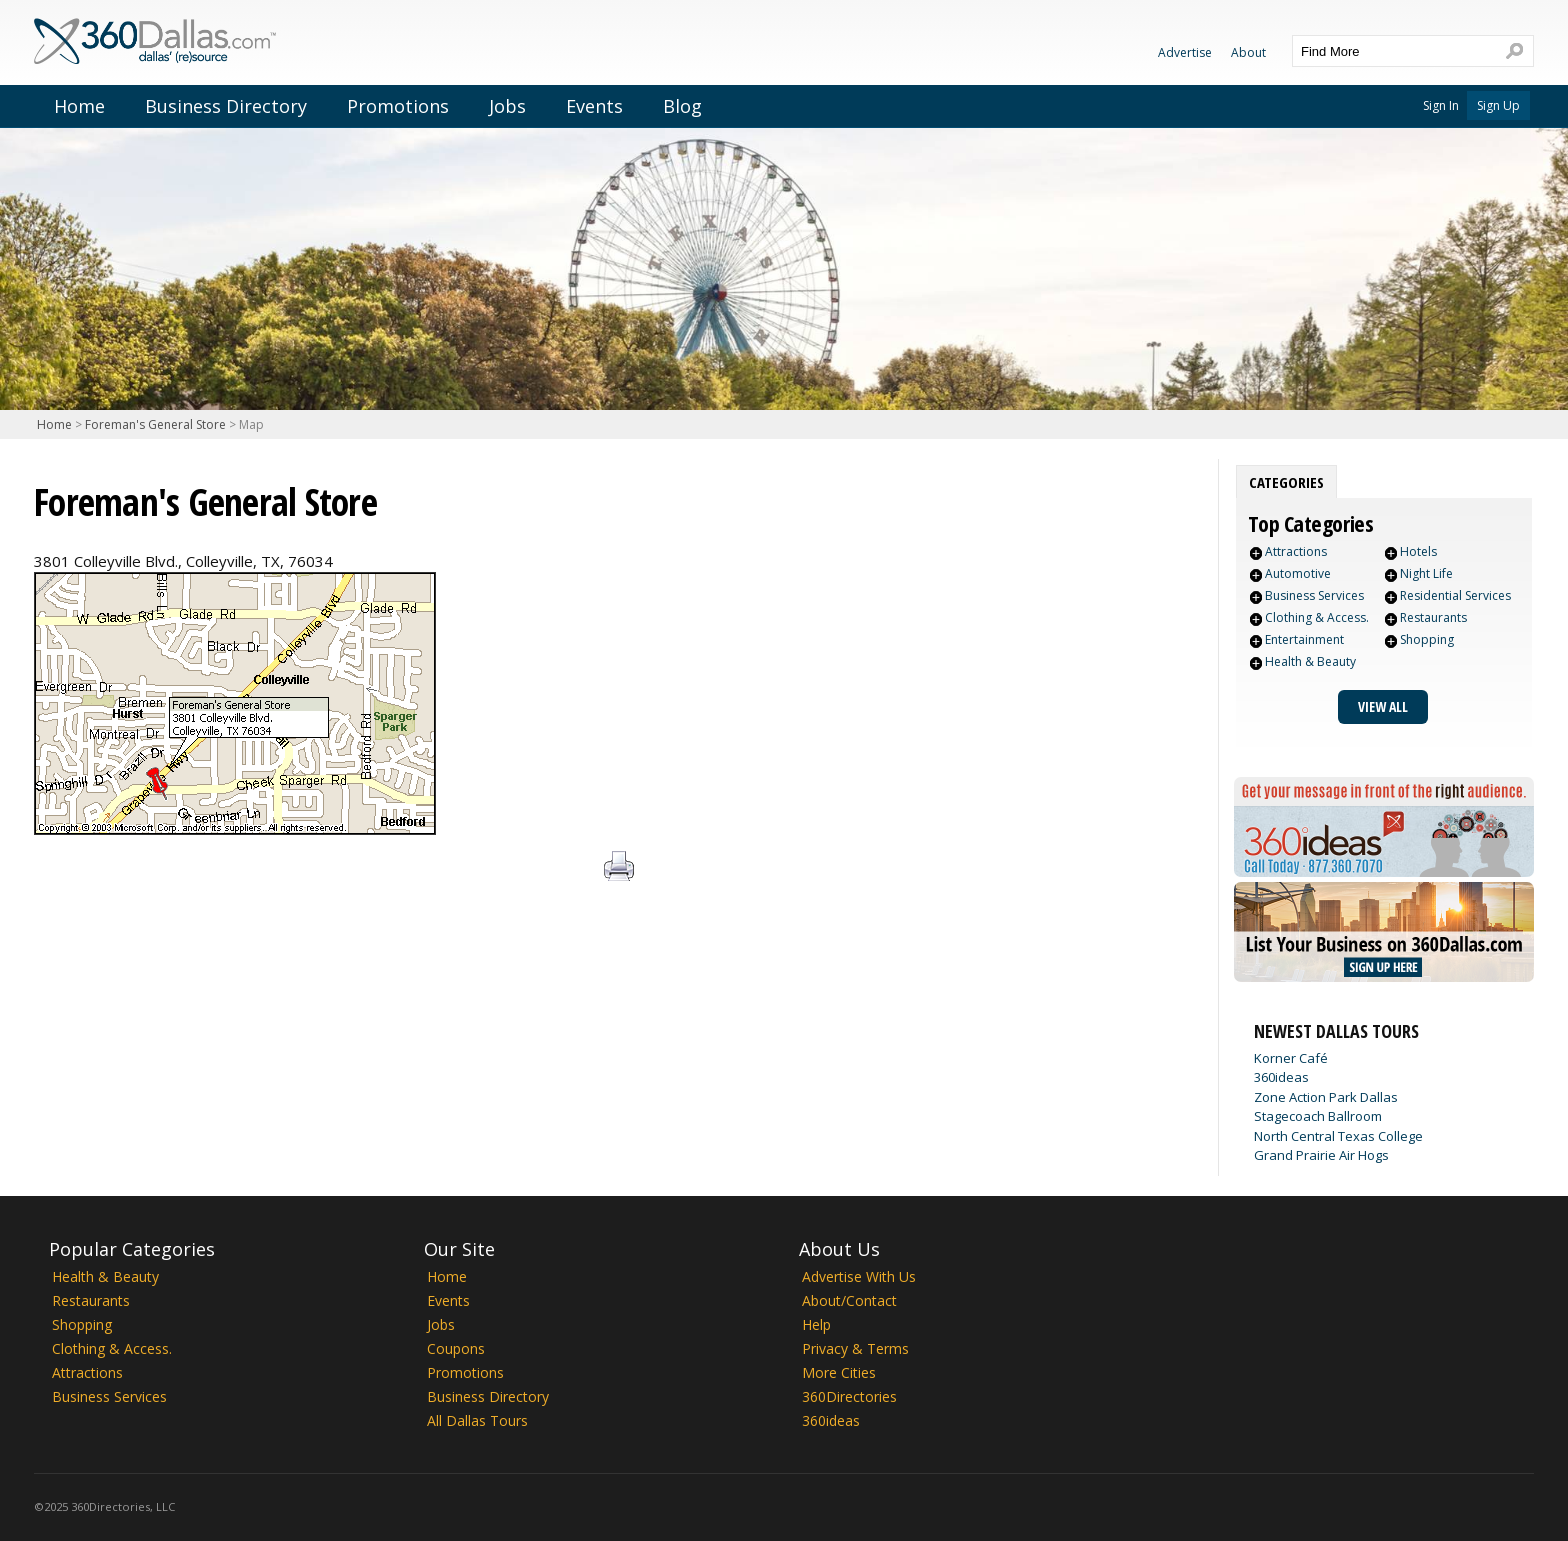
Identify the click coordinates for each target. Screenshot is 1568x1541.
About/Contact (849, 1300)
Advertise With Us (859, 1276)
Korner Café (1291, 1058)
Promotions (398, 106)
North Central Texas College (1338, 1136)
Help (816, 1324)
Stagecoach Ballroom (1318, 1116)
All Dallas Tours (477, 1420)
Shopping (1427, 639)
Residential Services (1455, 595)
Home (79, 106)
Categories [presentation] (1286, 482)
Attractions (1296, 551)
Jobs (507, 106)
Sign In (1441, 105)
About (1248, 52)
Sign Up (1498, 105)
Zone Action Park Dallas (1326, 1097)
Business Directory (226, 106)
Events (594, 106)
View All (1383, 706)
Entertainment (1304, 639)
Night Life (1426, 573)
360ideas (1281, 1077)
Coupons (456, 1348)
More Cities (839, 1372)
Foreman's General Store (155, 424)
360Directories (849, 1396)
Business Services (1314, 595)
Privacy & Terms (855, 1348)
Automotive (1298, 573)
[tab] (1286, 482)
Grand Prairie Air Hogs (1321, 1155)
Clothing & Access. (1317, 617)
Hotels (1418, 551)
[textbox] (1393, 51)
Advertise (1185, 52)
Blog (682, 106)
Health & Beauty (1310, 661)
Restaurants (1433, 617)
